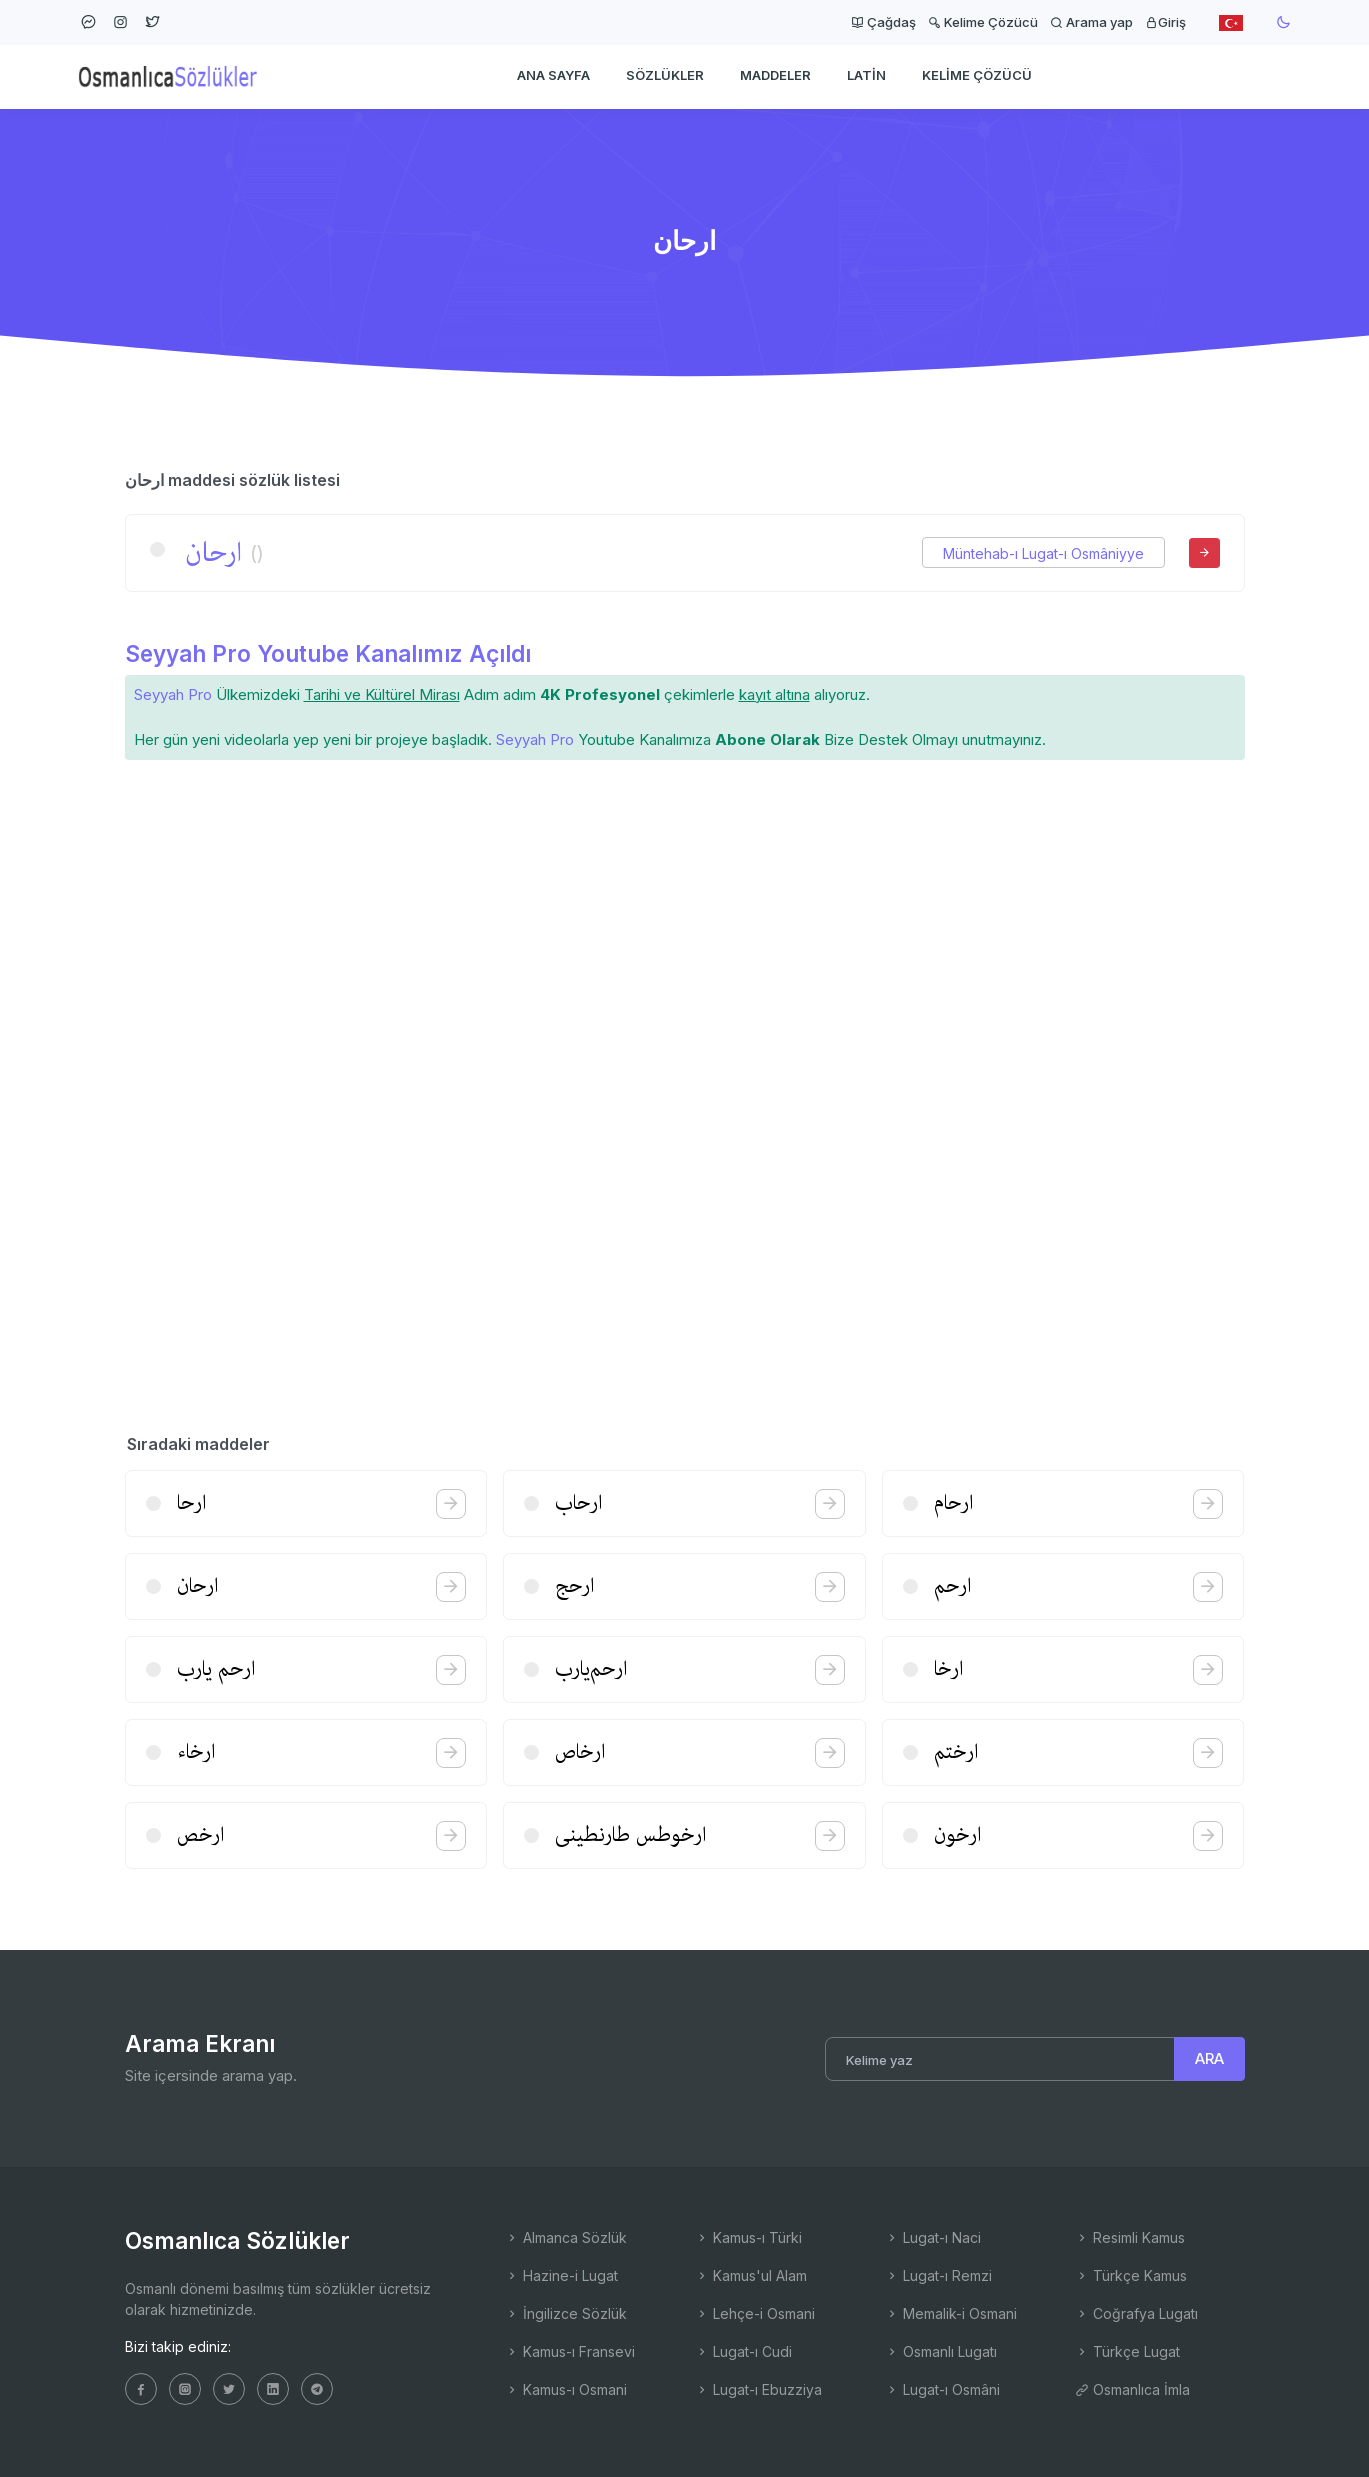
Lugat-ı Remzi (938, 2275)
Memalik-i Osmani (951, 2313)
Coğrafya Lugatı (1136, 2313)
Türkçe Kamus (1131, 2275)
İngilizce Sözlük (566, 2313)
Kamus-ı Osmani (566, 2389)
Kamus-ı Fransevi (570, 2351)
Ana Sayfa (553, 76)
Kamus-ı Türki (748, 2237)
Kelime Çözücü (983, 22)
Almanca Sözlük (566, 2237)
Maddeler (775, 76)
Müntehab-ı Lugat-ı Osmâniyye (1043, 553)
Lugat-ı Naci (933, 2237)
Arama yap (1091, 22)
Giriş (1165, 22)
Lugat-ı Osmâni (942, 2389)
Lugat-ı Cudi (743, 2351)
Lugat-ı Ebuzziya (758, 2389)
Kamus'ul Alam (751, 2275)
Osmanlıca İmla (1132, 2389)
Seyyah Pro (173, 694)
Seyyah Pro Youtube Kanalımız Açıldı (328, 653)
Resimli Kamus (1130, 2237)
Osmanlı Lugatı (941, 2351)
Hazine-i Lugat (561, 2275)
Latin (866, 76)
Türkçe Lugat (1127, 2351)
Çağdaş (883, 22)
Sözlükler (665, 76)
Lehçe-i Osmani (755, 2313)
